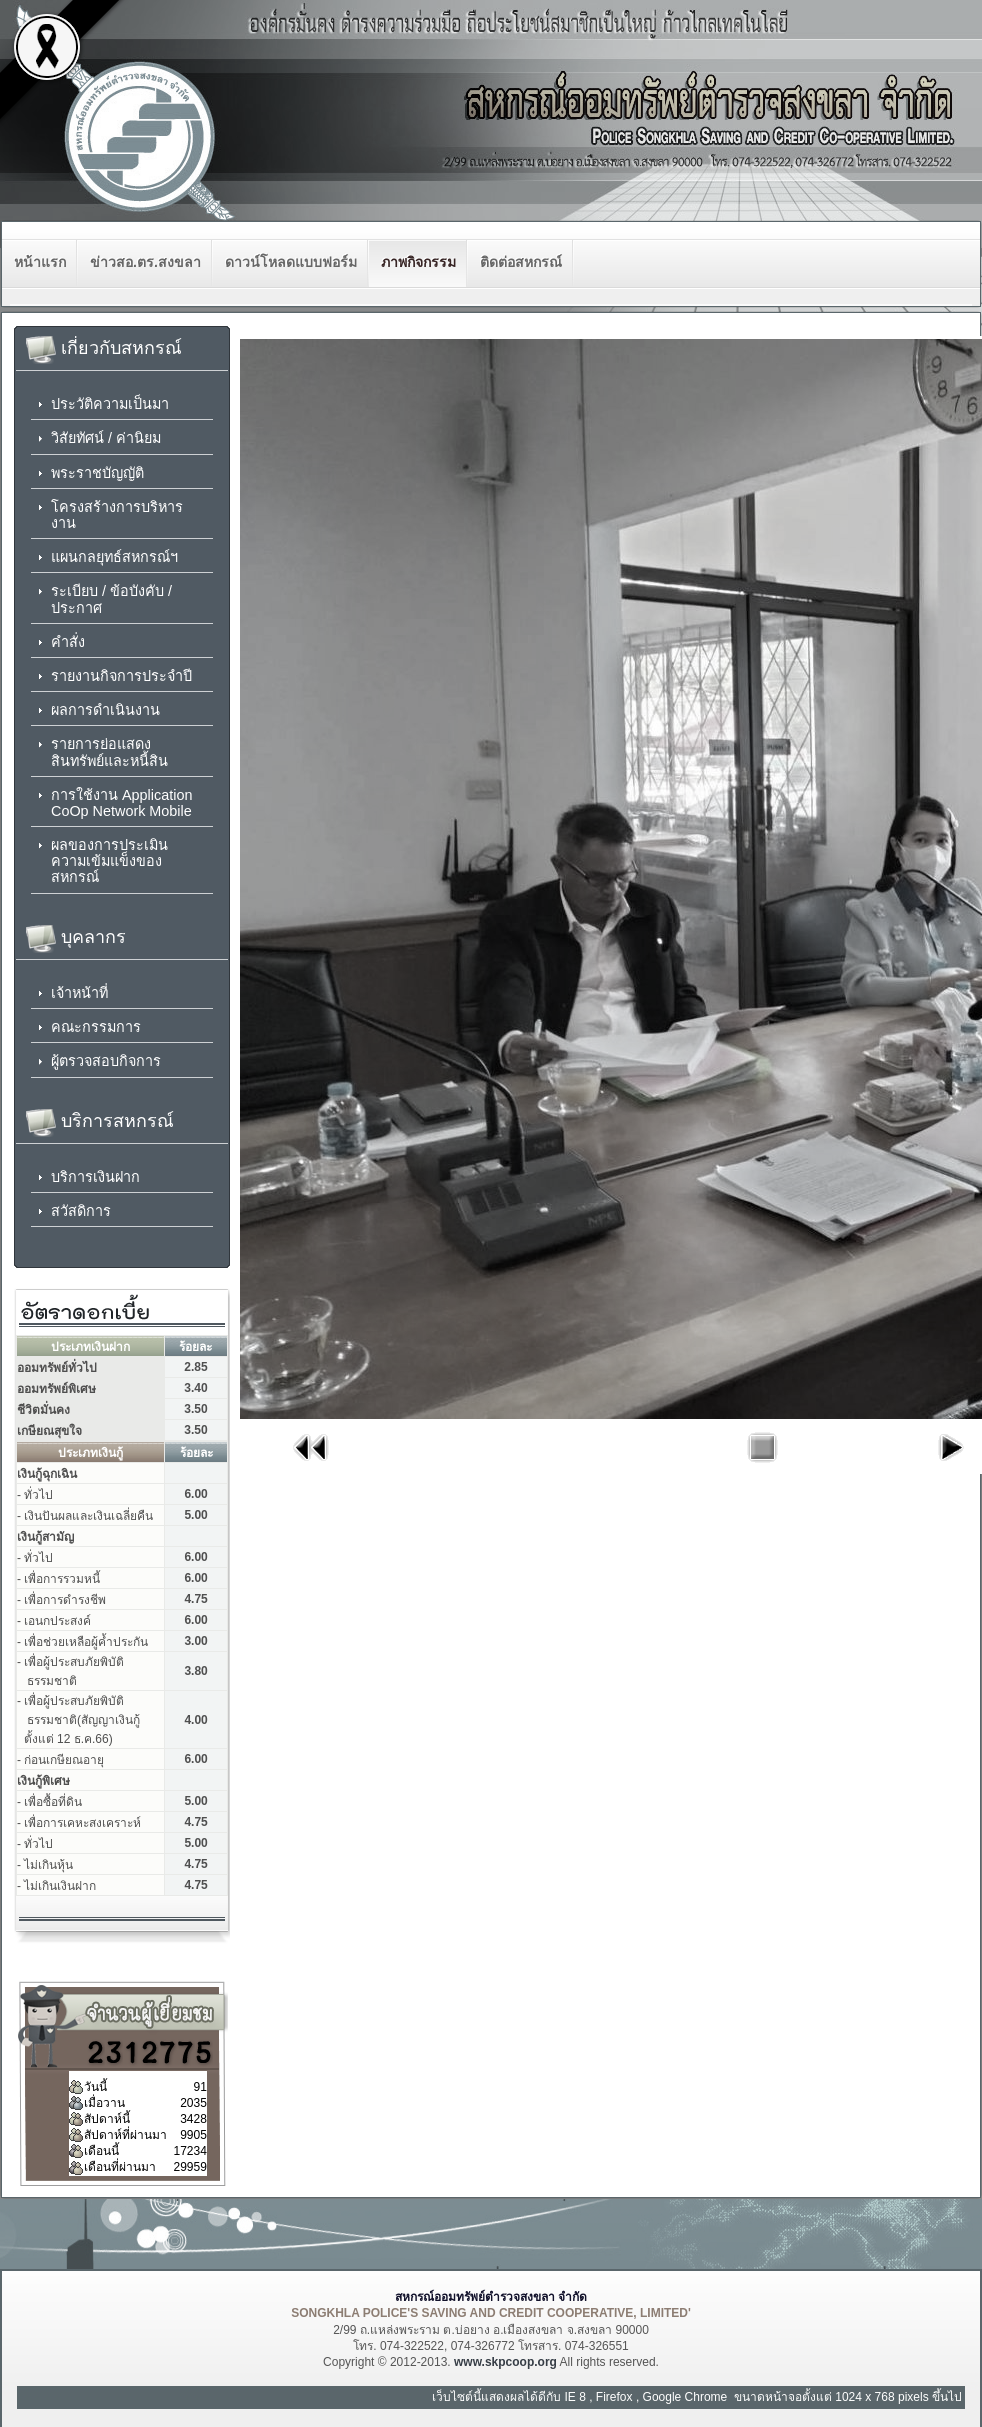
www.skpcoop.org (505, 2362)
